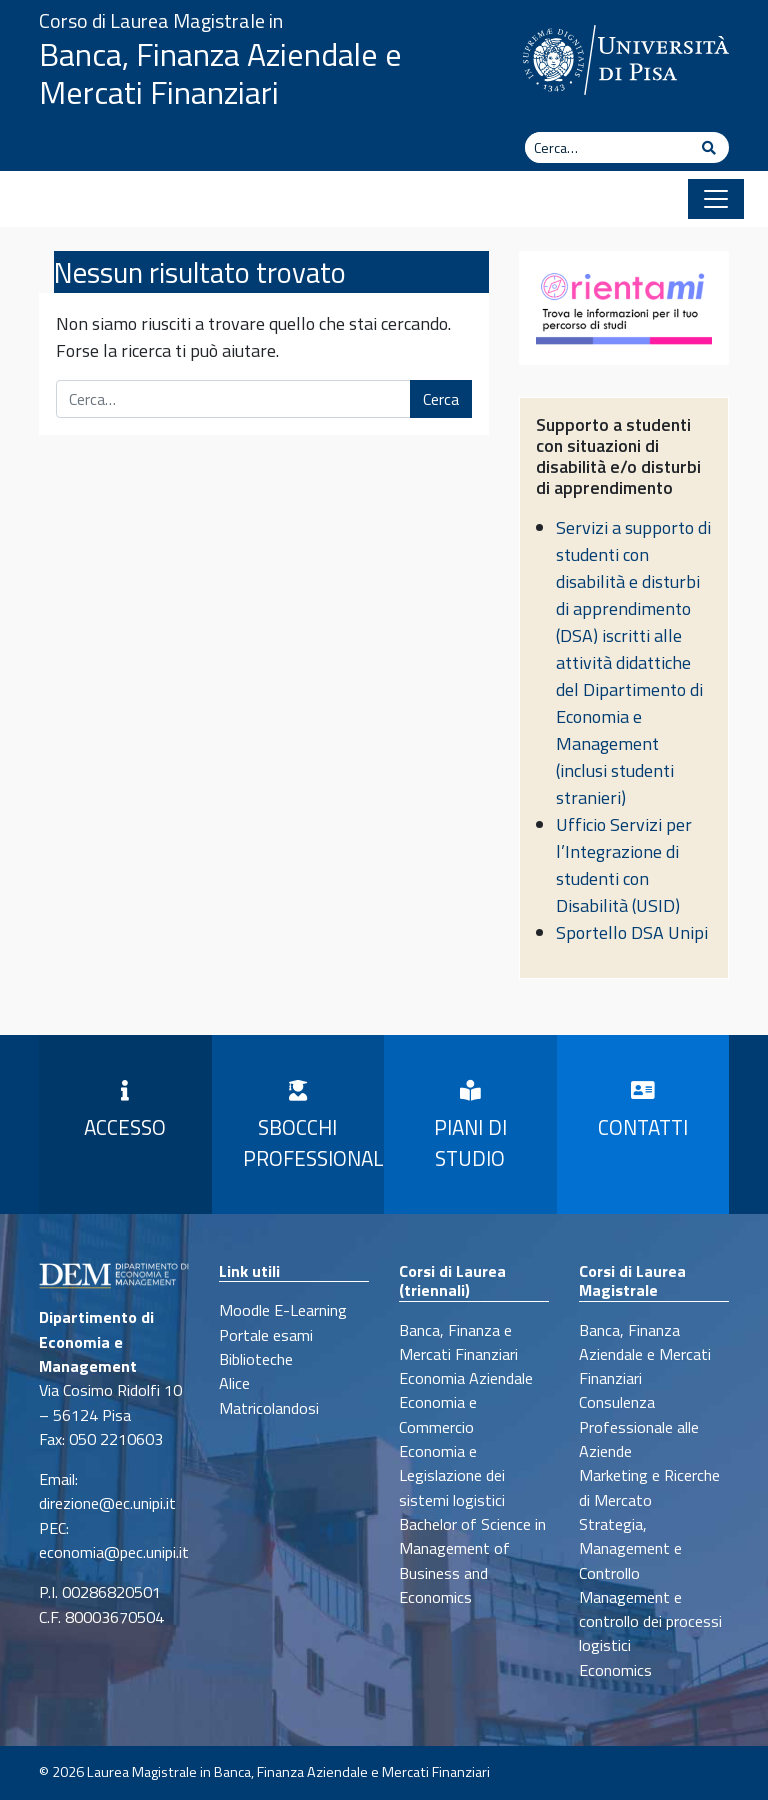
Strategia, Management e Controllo (630, 1548)
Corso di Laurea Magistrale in (161, 20)
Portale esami (266, 1335)
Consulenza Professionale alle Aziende (639, 1426)
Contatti (643, 1112)
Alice (234, 1383)
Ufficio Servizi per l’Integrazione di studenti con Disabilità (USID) (624, 865)
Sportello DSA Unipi (632, 932)
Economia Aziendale (466, 1378)
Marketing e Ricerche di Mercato (649, 1487)
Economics (615, 1670)
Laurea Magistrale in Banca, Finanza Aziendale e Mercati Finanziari (288, 1772)
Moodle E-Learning (283, 1310)
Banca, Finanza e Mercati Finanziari (458, 1342)
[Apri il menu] (716, 199)
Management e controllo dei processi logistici (650, 1621)
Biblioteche (256, 1359)
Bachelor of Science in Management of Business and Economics (472, 1560)
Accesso (125, 1112)
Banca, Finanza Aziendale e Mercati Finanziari (220, 73)
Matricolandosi (269, 1408)
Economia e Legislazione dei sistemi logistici (452, 1475)
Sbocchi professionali (306, 1127)
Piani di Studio (470, 1127)
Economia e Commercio (438, 1414)
